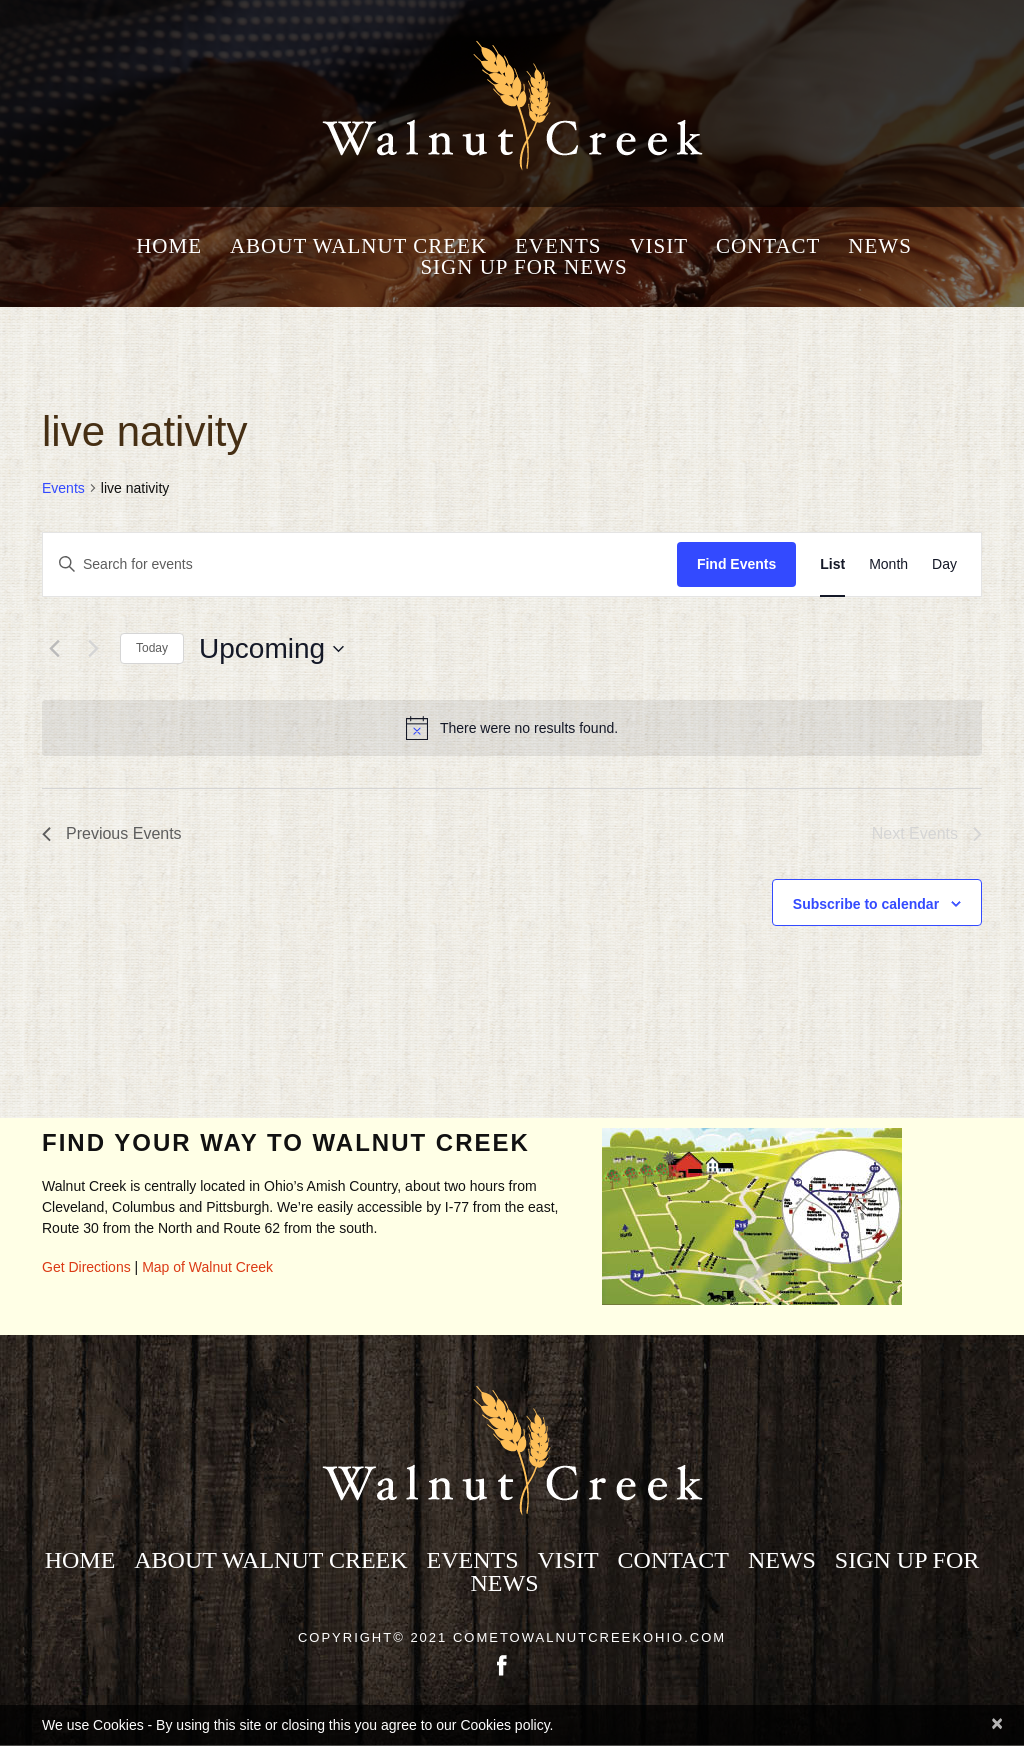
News (880, 246)
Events (558, 246)
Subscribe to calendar (866, 904)
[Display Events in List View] (832, 564)
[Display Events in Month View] (888, 564)
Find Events (736, 564)
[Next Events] (93, 649)
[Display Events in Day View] (944, 564)
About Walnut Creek (358, 246)
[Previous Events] (54, 649)
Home (169, 246)
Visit (658, 246)
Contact (768, 246)
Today (152, 648)
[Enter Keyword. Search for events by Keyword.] (360, 564)
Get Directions (86, 1267)
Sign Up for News (523, 267)
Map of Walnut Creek (207, 1267)
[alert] (512, 728)
